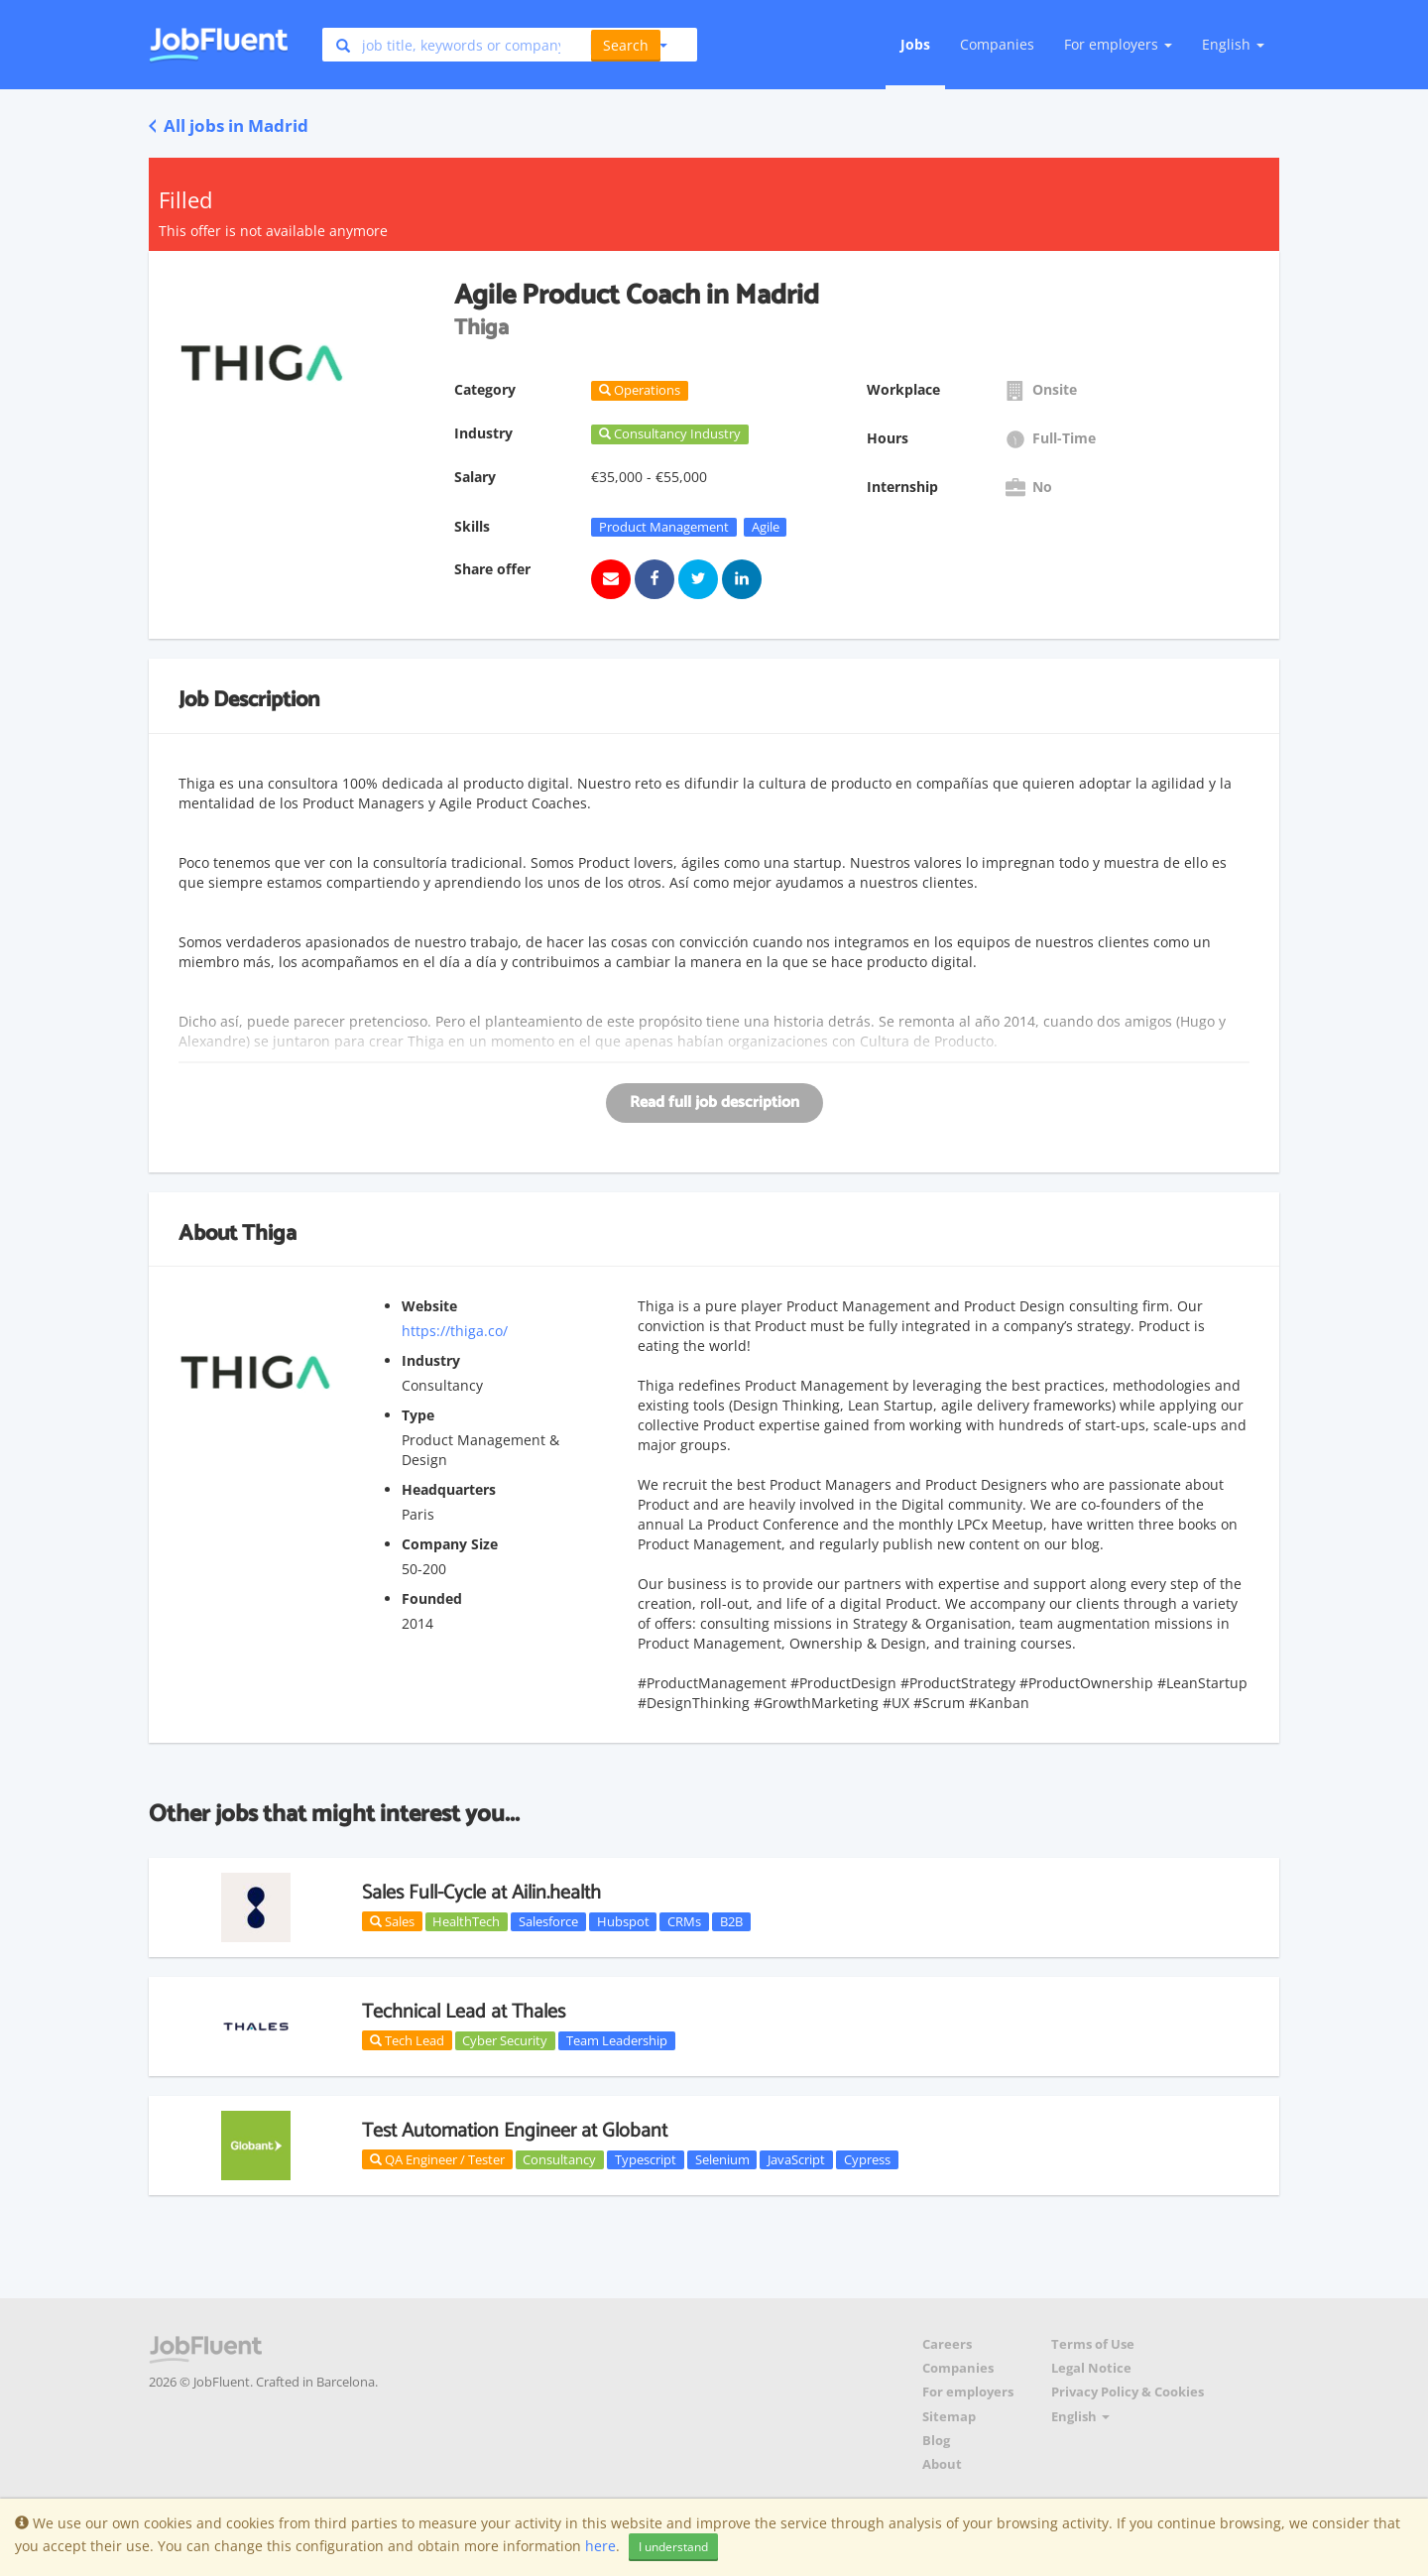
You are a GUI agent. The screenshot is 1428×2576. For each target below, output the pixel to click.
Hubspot (623, 1921)
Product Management (664, 527)
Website (429, 1305)
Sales (392, 1921)
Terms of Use (1092, 2344)
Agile (765, 527)
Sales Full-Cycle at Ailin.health (481, 1893)
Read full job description (714, 1102)
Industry (431, 1360)
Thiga (269, 1234)
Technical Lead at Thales (463, 2012)
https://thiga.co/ (455, 1330)
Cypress (867, 2159)
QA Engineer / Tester (437, 2159)
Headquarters (449, 1489)
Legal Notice (1091, 2368)
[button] (628, 45)
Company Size (450, 1543)
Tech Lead (407, 2040)
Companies (997, 44)
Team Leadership (616, 2040)
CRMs (684, 1921)
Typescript (645, 2159)
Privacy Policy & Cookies (1127, 2392)
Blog (936, 2440)
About (942, 2464)
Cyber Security (504, 2040)
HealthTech (466, 1921)
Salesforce (548, 1921)
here (600, 2545)
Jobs (915, 44)
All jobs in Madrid (228, 125)
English (1233, 44)
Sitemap (949, 2416)
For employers (967, 2392)
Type (418, 1415)
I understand (673, 2546)
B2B (731, 1921)
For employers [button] (1118, 44)
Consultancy (559, 2159)
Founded (432, 1598)
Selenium (722, 2159)
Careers (947, 2344)
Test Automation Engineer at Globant (514, 2131)
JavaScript (796, 2159)
